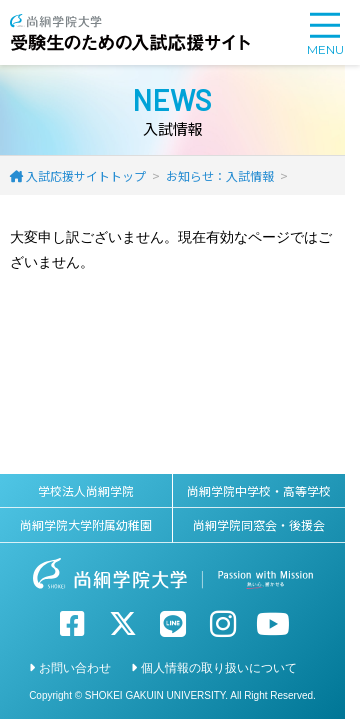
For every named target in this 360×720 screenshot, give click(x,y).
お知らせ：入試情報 (220, 175)
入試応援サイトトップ (86, 175)
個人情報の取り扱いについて (219, 668)
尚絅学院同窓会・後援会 (259, 524)
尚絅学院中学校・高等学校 (259, 490)
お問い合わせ (75, 668)
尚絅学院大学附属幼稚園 (86, 524)
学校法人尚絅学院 (86, 490)
